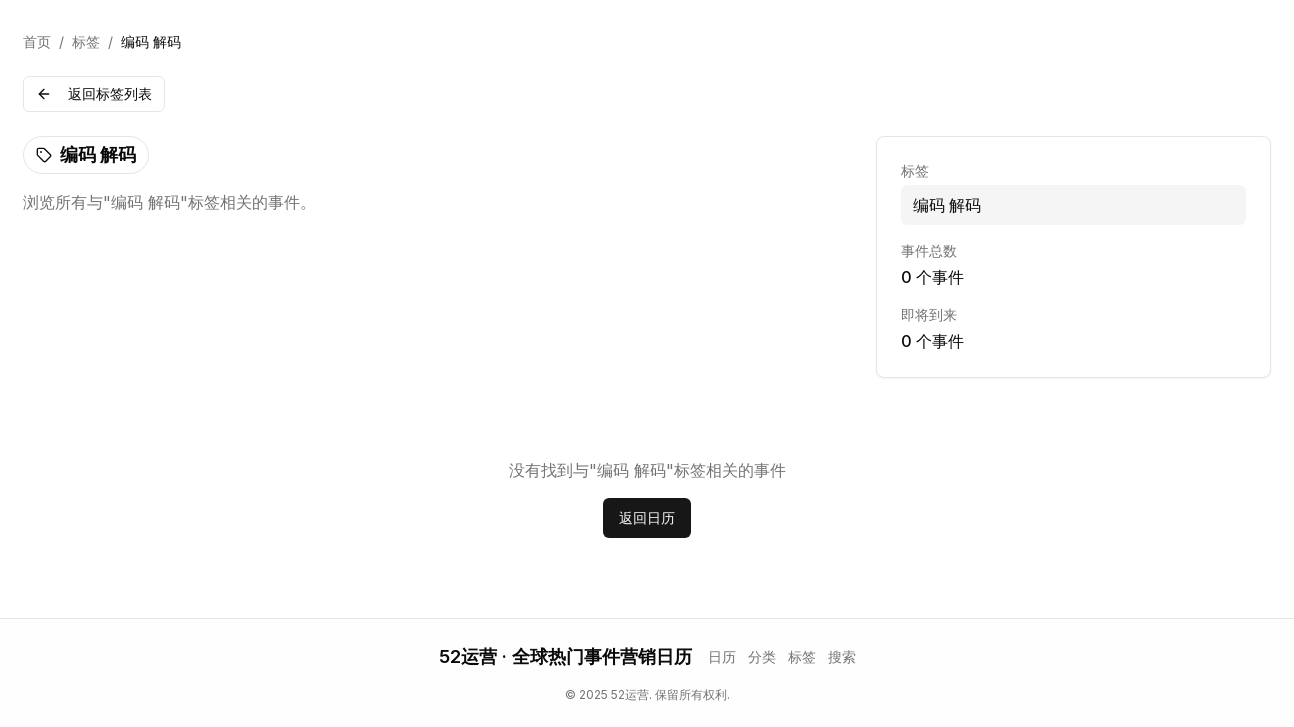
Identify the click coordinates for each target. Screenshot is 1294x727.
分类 (762, 656)
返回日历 (647, 517)
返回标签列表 (94, 93)
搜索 (842, 656)
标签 (86, 41)
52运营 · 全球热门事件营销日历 (565, 656)
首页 (37, 41)
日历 (722, 656)
